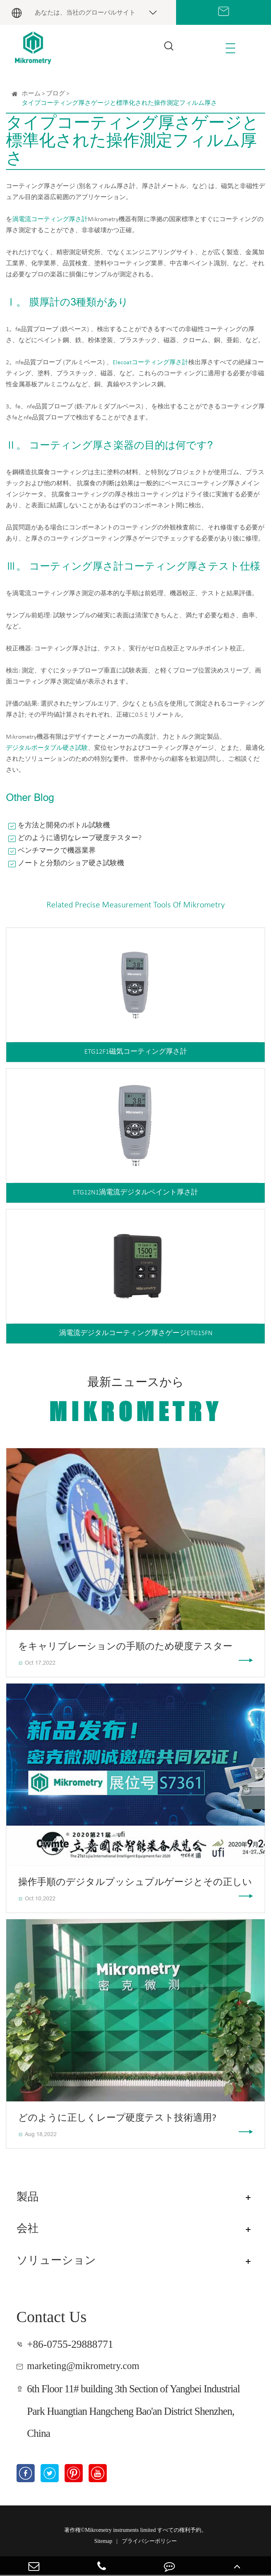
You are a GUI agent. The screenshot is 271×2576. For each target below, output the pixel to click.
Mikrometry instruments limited (120, 2532)
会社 (28, 2229)
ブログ (55, 94)
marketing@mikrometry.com (87, 2367)
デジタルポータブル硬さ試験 (47, 748)
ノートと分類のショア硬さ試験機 (71, 863)
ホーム (31, 94)
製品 (28, 2197)
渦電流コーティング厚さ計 (50, 219)
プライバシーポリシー (149, 2543)
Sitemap (103, 2543)
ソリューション (59, 2261)
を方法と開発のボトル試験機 (64, 825)
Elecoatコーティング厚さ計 (150, 362)
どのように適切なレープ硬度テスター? (79, 838)
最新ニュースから (135, 1401)
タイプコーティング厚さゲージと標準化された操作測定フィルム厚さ (119, 103)
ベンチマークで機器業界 (57, 851)
